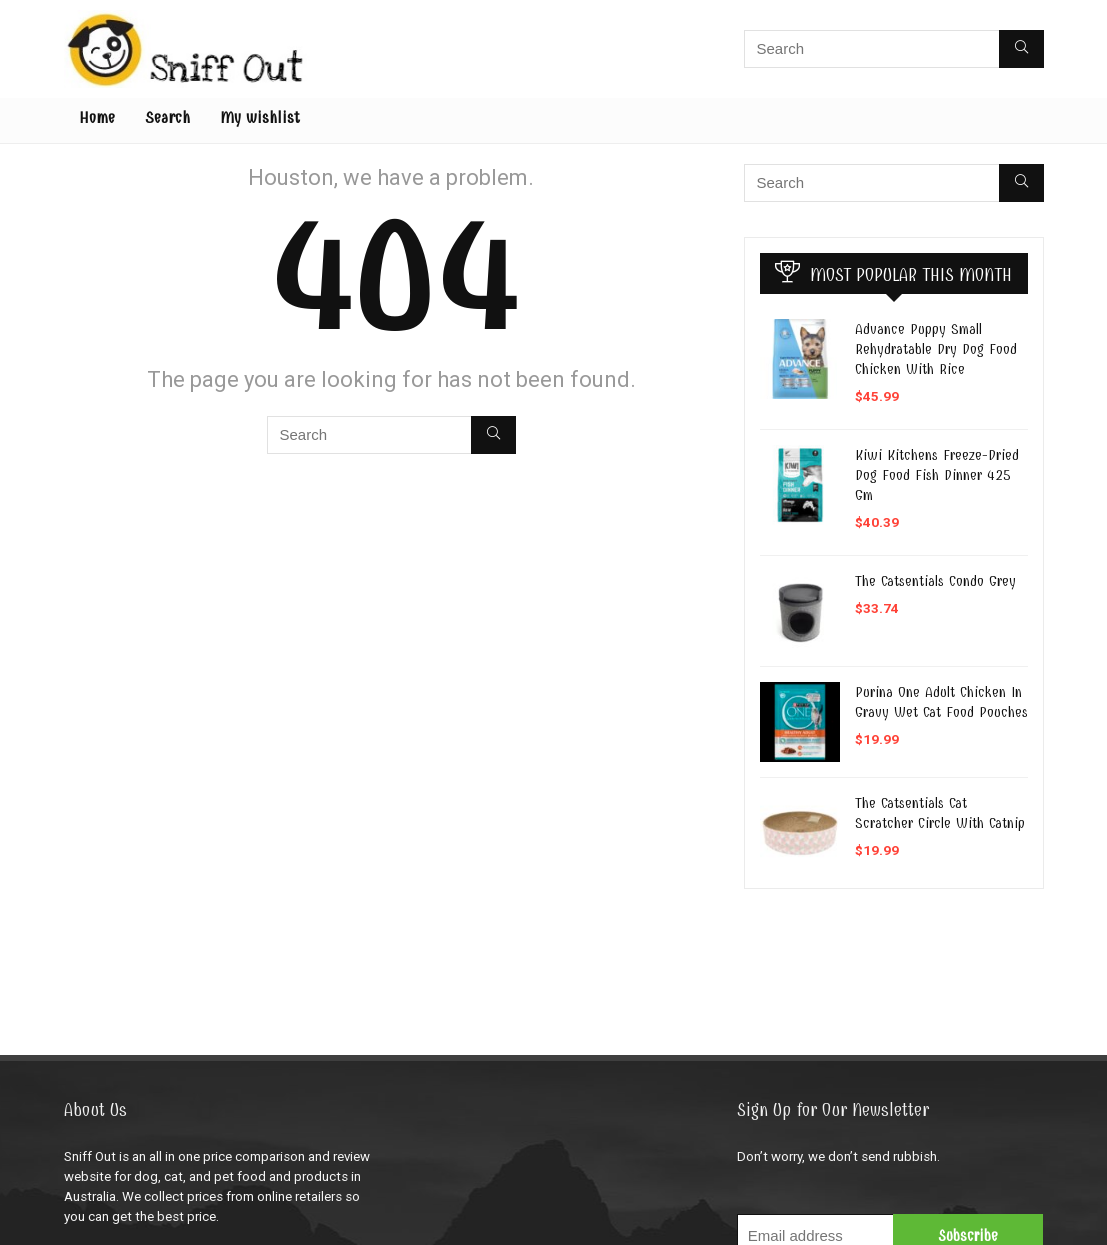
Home (97, 118)
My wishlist (260, 118)
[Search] (1021, 49)
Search (167, 118)
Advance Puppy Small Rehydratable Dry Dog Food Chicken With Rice (936, 349)
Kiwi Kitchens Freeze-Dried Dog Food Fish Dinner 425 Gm (937, 475)
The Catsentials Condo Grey (935, 581)
